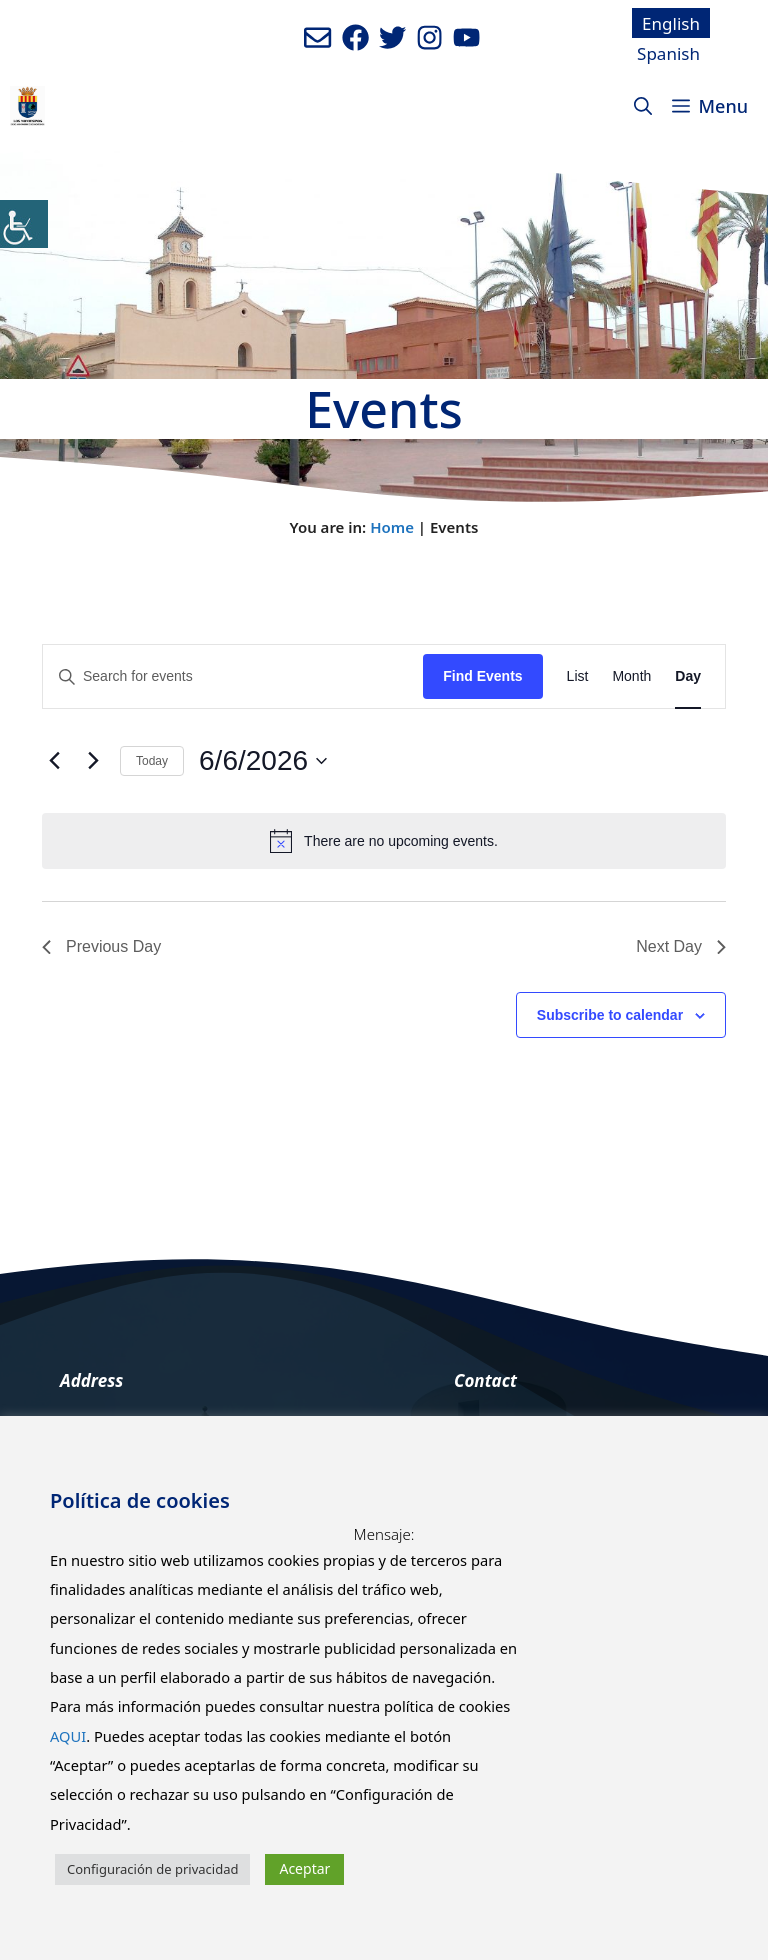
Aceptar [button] (304, 1868)
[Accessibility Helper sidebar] (24, 224)
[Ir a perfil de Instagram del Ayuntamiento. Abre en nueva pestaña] (429, 37)
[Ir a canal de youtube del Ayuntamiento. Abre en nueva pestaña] (466, 37)
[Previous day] (54, 761)
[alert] (384, 841)
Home (392, 527)
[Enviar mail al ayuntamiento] (317, 37)
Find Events (482, 676)
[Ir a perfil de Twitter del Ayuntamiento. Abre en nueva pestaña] (392, 37)
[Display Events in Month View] (631, 676)
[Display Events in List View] (578, 676)
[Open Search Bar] (643, 106)
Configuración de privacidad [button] (152, 1869)
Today (152, 761)
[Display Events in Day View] (688, 676)
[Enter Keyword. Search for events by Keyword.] (233, 676)
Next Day (681, 946)
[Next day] (93, 761)
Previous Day (101, 946)
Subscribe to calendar (610, 1015)
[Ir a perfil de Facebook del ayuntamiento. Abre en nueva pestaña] (355, 37)
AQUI (68, 1736)
